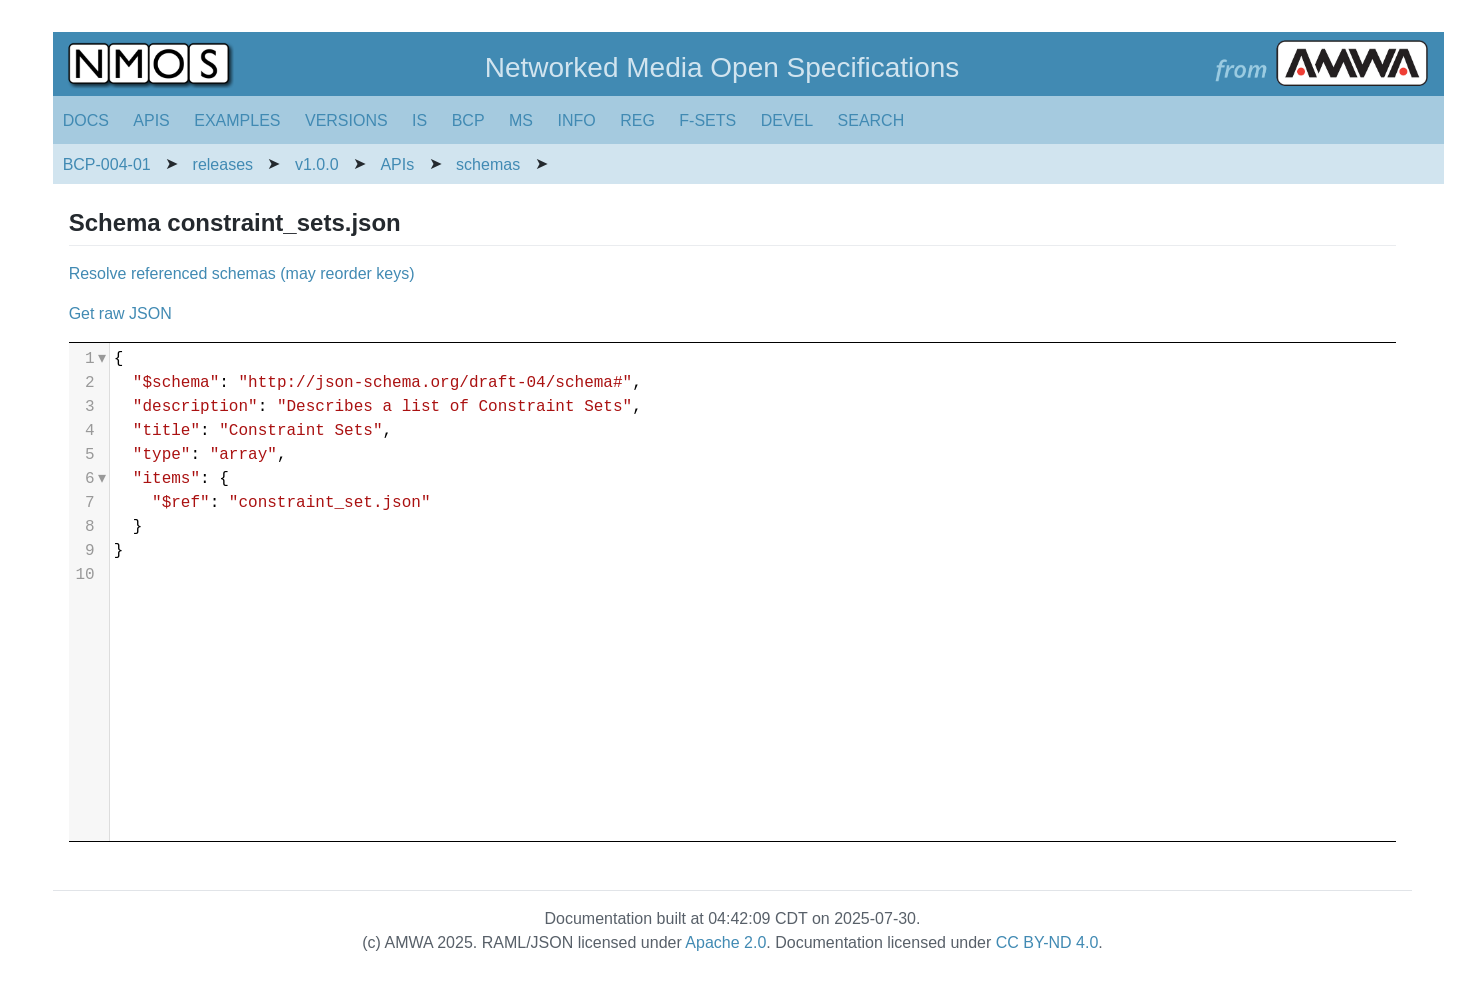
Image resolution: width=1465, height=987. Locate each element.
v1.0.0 (317, 164)
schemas (488, 164)
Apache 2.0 (725, 942)
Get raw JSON (120, 313)
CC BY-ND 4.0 (1047, 942)
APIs (397, 164)
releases (223, 164)
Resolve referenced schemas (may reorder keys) (242, 273)
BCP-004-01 (107, 164)
